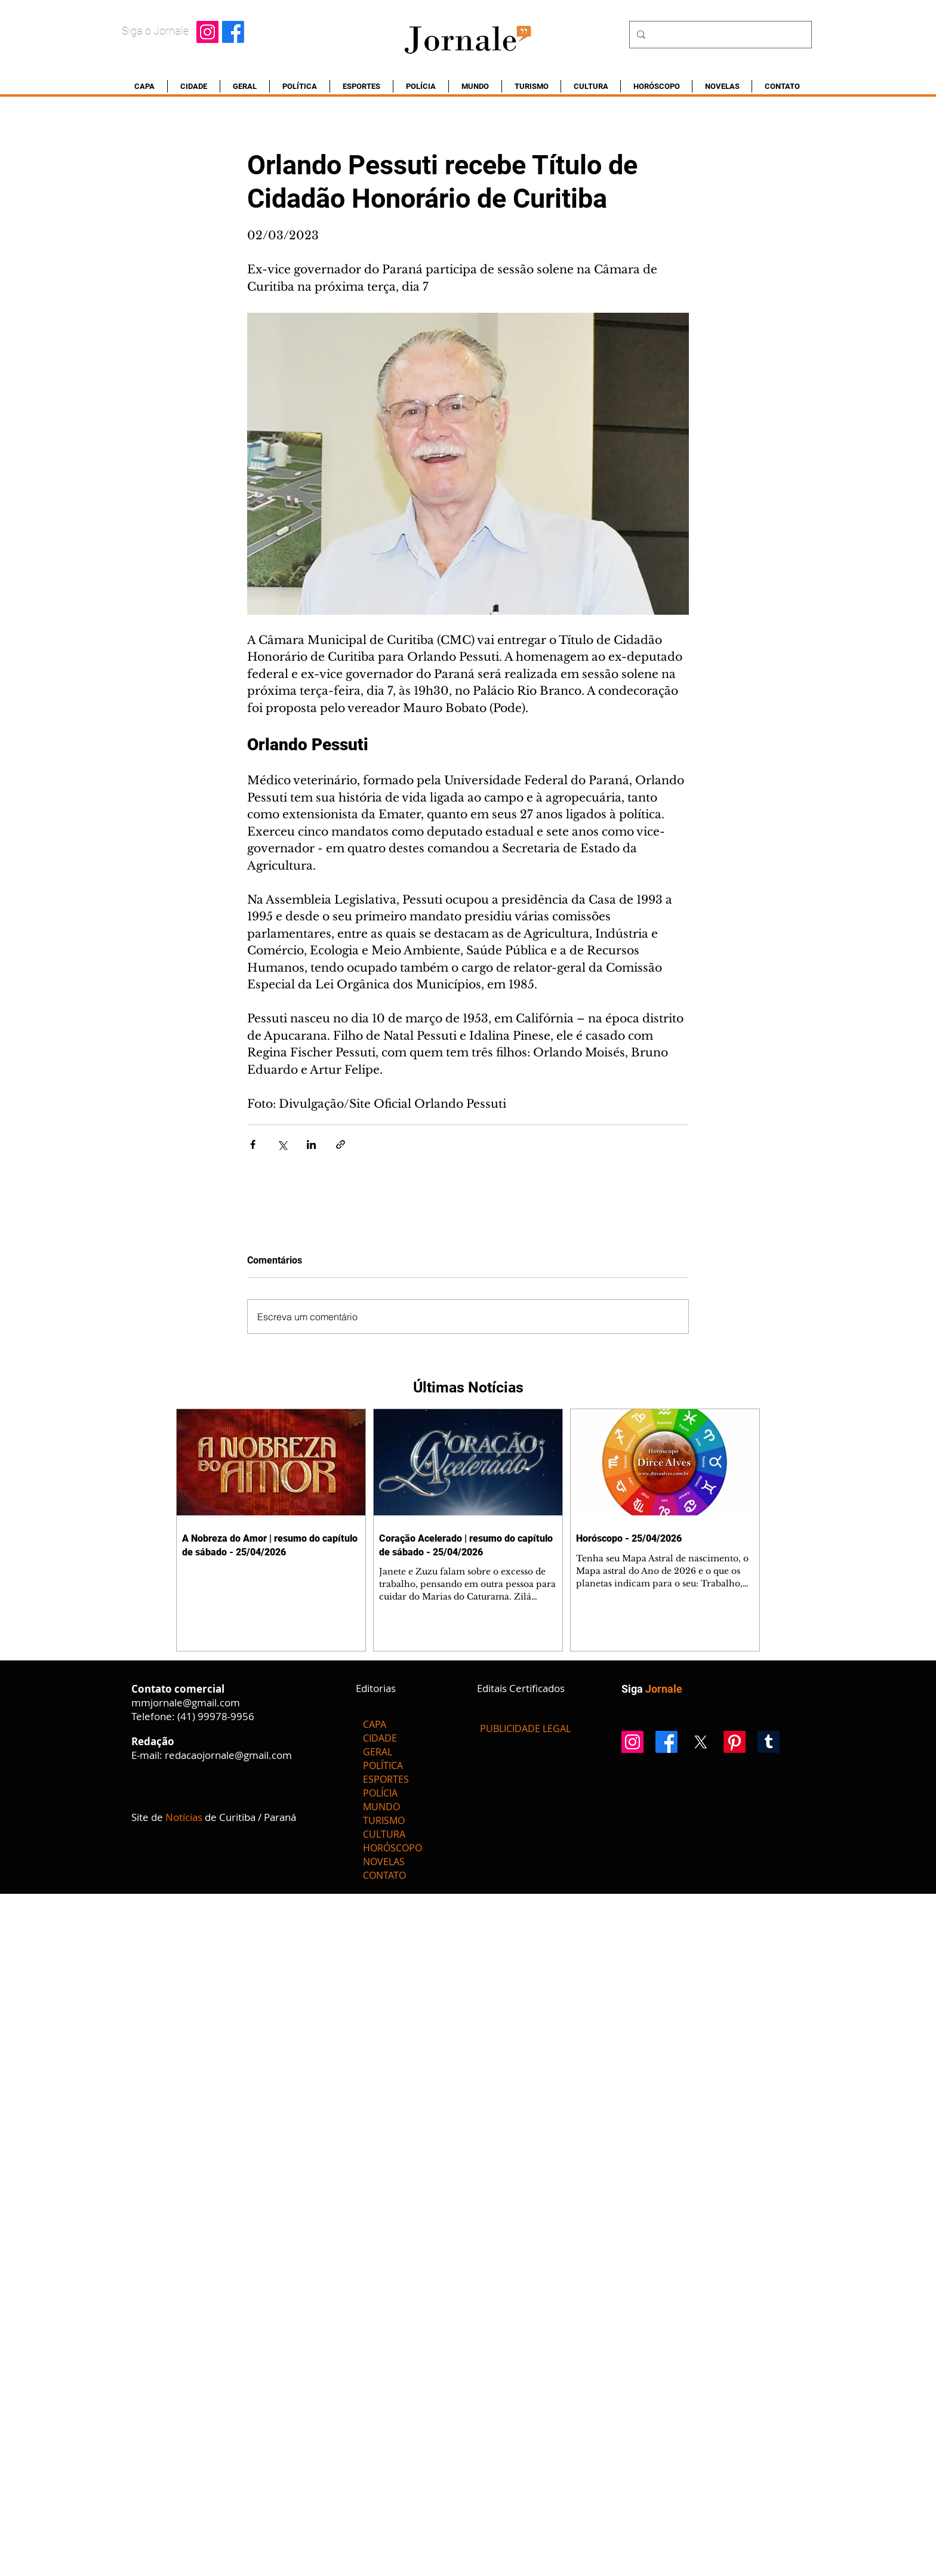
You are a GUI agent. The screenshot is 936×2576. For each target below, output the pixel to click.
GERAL (377, 1751)
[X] (700, 1742)
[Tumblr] (769, 1742)
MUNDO (381, 1806)
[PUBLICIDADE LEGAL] (525, 1728)
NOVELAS (384, 1861)
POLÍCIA (380, 1792)
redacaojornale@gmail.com (228, 1755)
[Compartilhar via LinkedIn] (311, 1144)
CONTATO (384, 1875)
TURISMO (384, 1820)
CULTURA (384, 1834)
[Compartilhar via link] (340, 1144)
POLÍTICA (383, 1765)
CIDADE (380, 1738)
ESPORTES (386, 1779)
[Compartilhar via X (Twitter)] (282, 1144)
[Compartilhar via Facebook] (252, 1144)
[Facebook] (233, 32)
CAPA (374, 1724)
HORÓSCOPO (392, 1847)
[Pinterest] (734, 1742)
